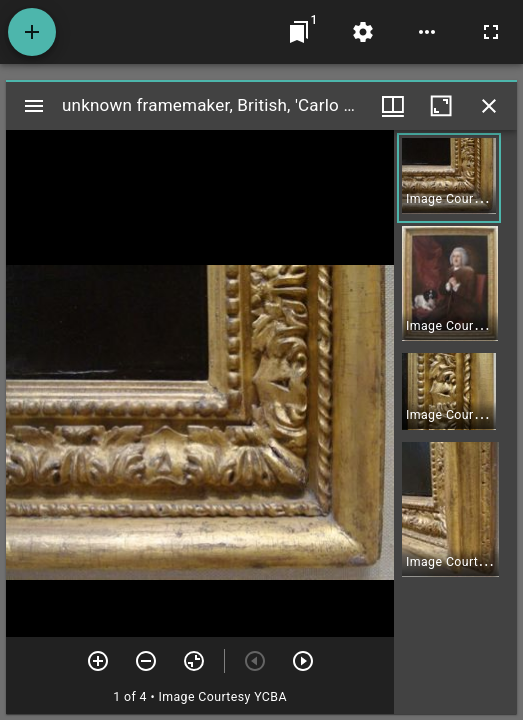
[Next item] (303, 661)
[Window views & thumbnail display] (393, 106)
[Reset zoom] (194, 661)
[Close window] (489, 106)
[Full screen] (491, 32)
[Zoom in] (98, 661)
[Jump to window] (299, 32)
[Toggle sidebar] (34, 106)
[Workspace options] (427, 32)
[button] (449, 178)
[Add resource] (32, 32)
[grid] (455, 422)
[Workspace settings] (363, 32)
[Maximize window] (441, 106)
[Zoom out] (146, 661)
